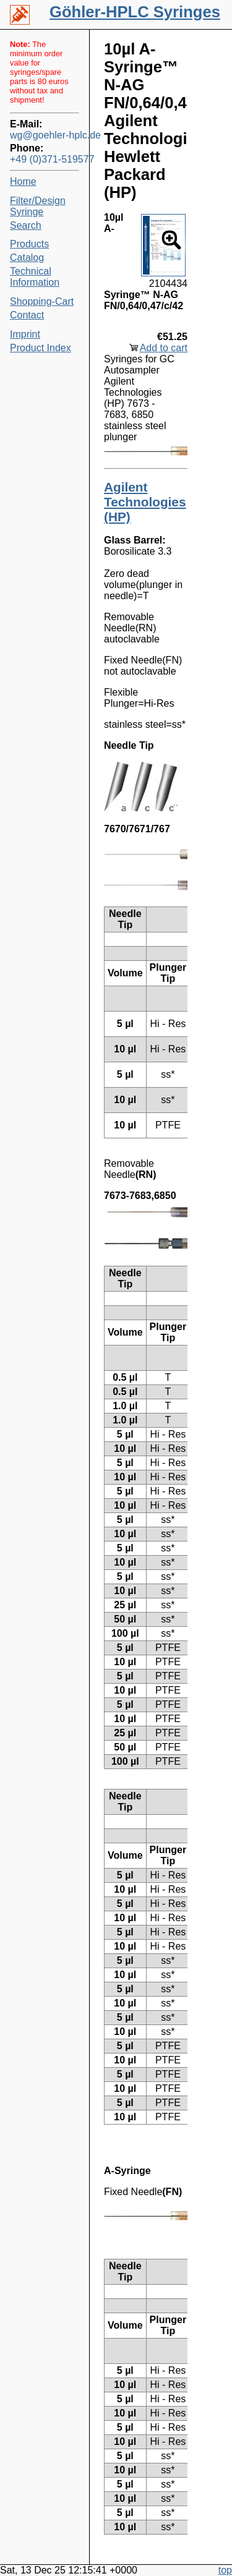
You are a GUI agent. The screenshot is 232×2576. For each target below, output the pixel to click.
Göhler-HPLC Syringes (134, 11)
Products (29, 244)
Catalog (27, 257)
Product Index (40, 348)
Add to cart (163, 348)
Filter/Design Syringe (38, 206)
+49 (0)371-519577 (44, 159)
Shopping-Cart (42, 301)
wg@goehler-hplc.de (44, 135)
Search (25, 225)
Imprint (25, 334)
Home (23, 181)
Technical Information (34, 277)
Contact (27, 315)
